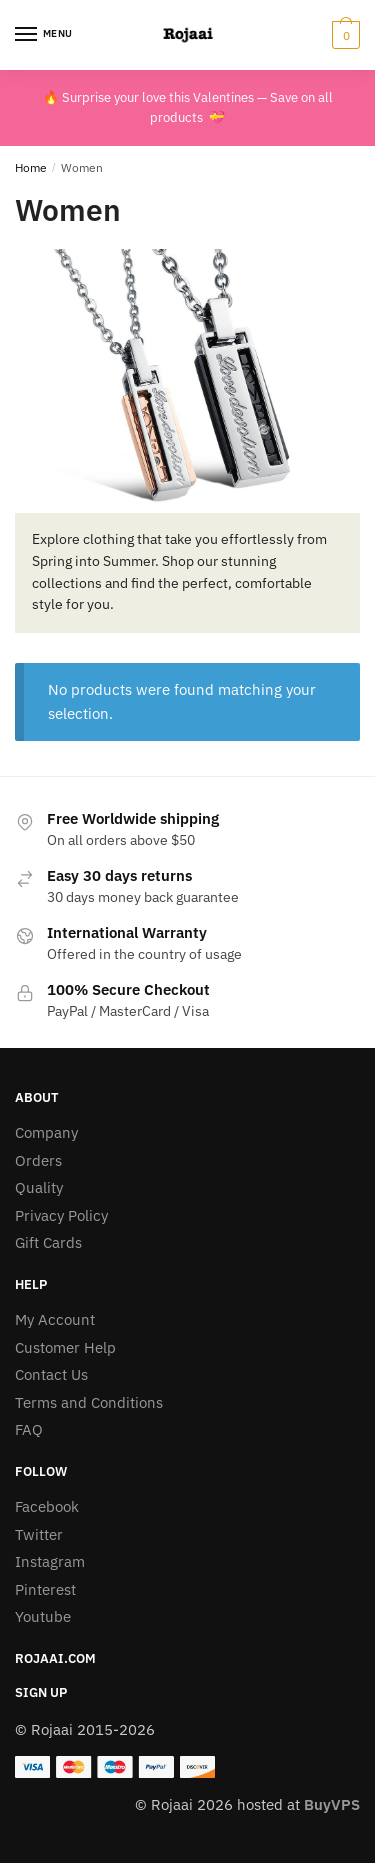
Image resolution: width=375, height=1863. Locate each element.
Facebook (47, 1506)
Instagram (50, 1561)
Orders (38, 1160)
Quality (39, 1187)
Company (46, 1132)
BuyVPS (332, 1804)
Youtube (43, 1616)
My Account (55, 1319)
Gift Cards (48, 1242)
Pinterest (45, 1589)
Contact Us (51, 1374)
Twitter (39, 1534)
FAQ (29, 1429)
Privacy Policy (61, 1215)
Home (31, 167)
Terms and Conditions (89, 1402)
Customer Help (65, 1347)
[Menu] (45, 35)
